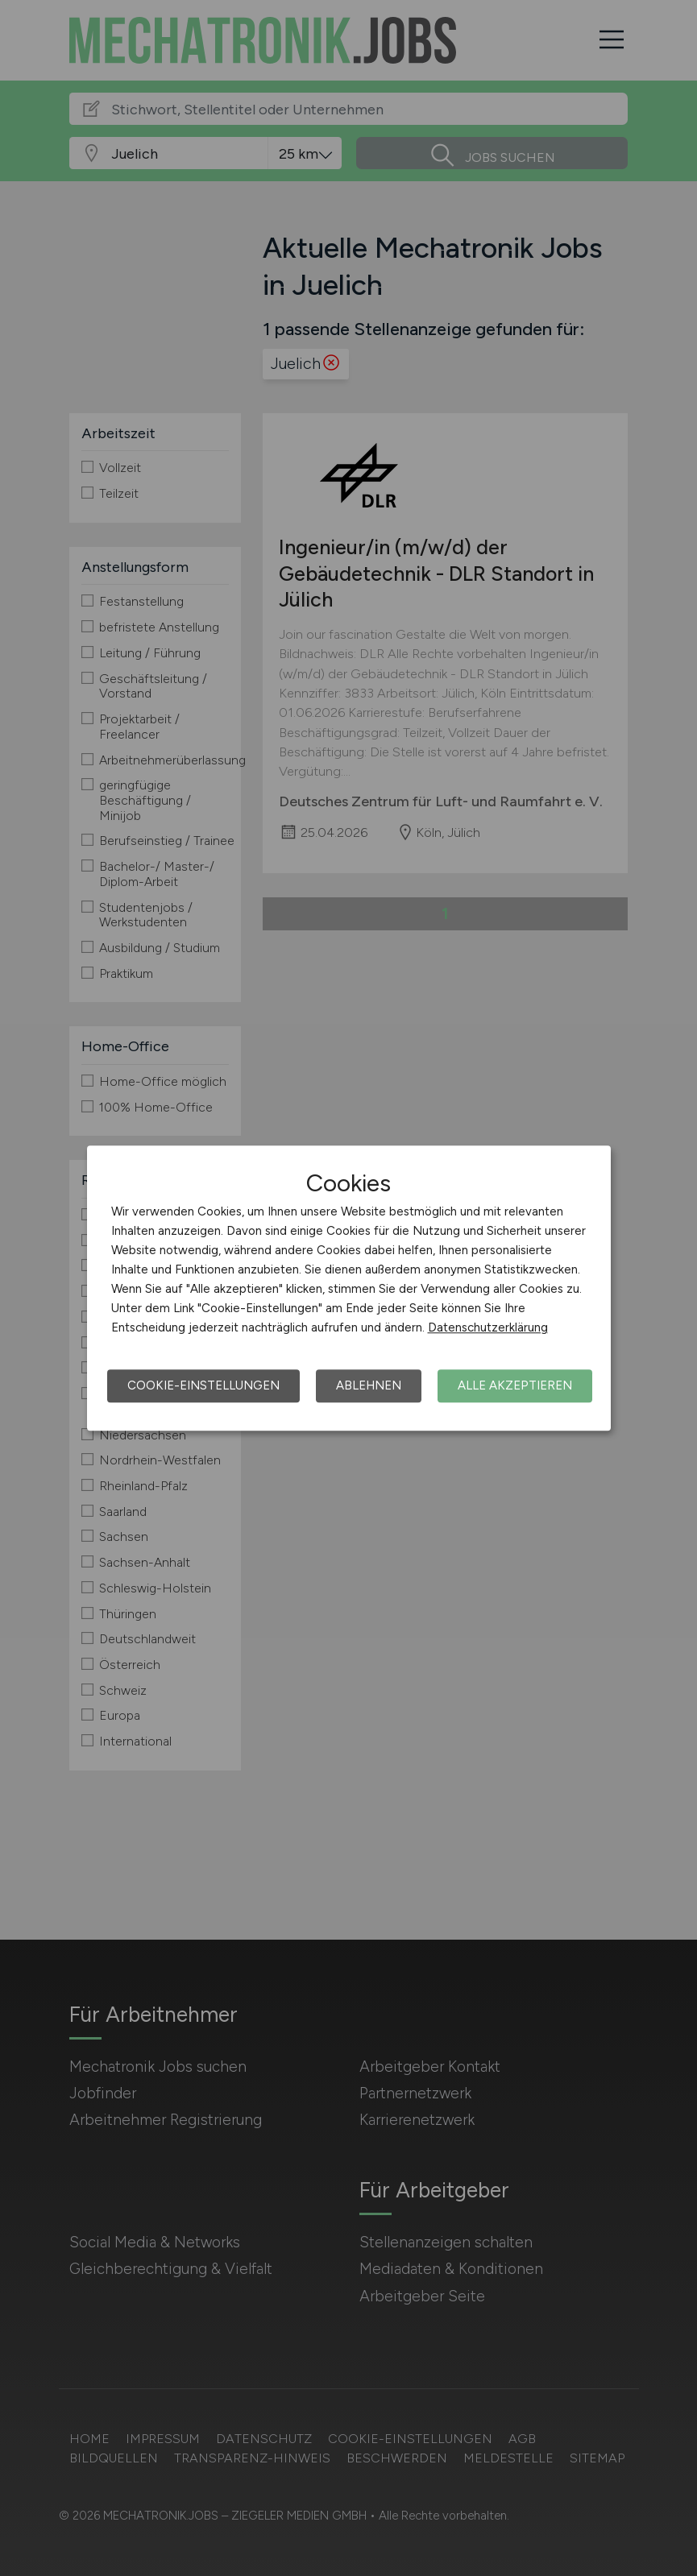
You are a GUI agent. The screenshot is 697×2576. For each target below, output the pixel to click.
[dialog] (349, 1288)
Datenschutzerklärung (488, 1327)
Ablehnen (368, 1385)
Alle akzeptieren (515, 1385)
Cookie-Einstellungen (203, 1385)
